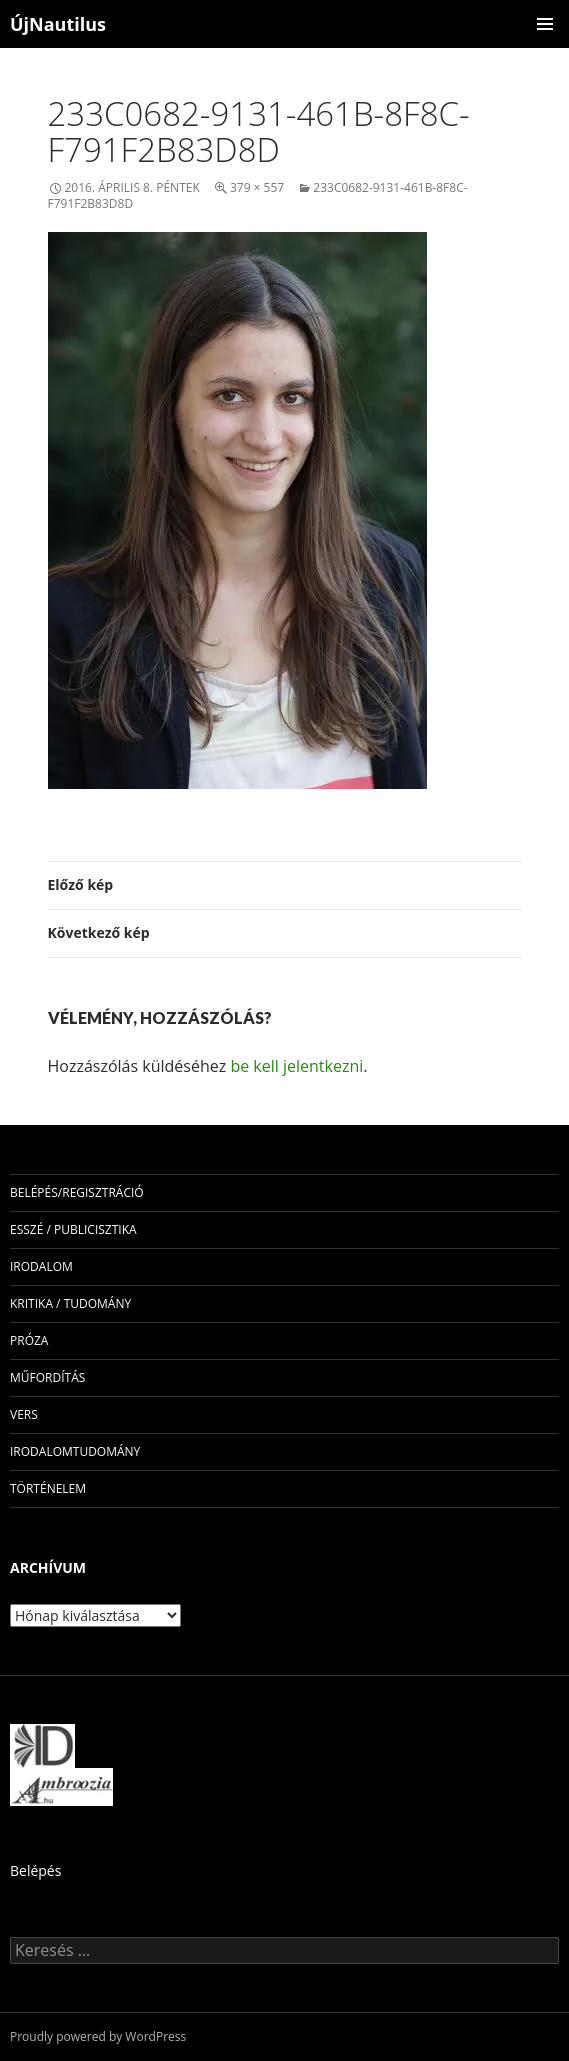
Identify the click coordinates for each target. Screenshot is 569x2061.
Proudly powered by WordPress (98, 2036)
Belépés (35, 1870)
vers (24, 1414)
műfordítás (47, 1377)
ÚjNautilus (58, 24)
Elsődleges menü (545, 24)
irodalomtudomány (75, 1451)
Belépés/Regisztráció (77, 1192)
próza (29, 1340)
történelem (48, 1488)
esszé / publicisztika (73, 1229)
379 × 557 (257, 187)
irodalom (41, 1266)
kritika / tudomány (70, 1303)
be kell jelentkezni (296, 1066)
